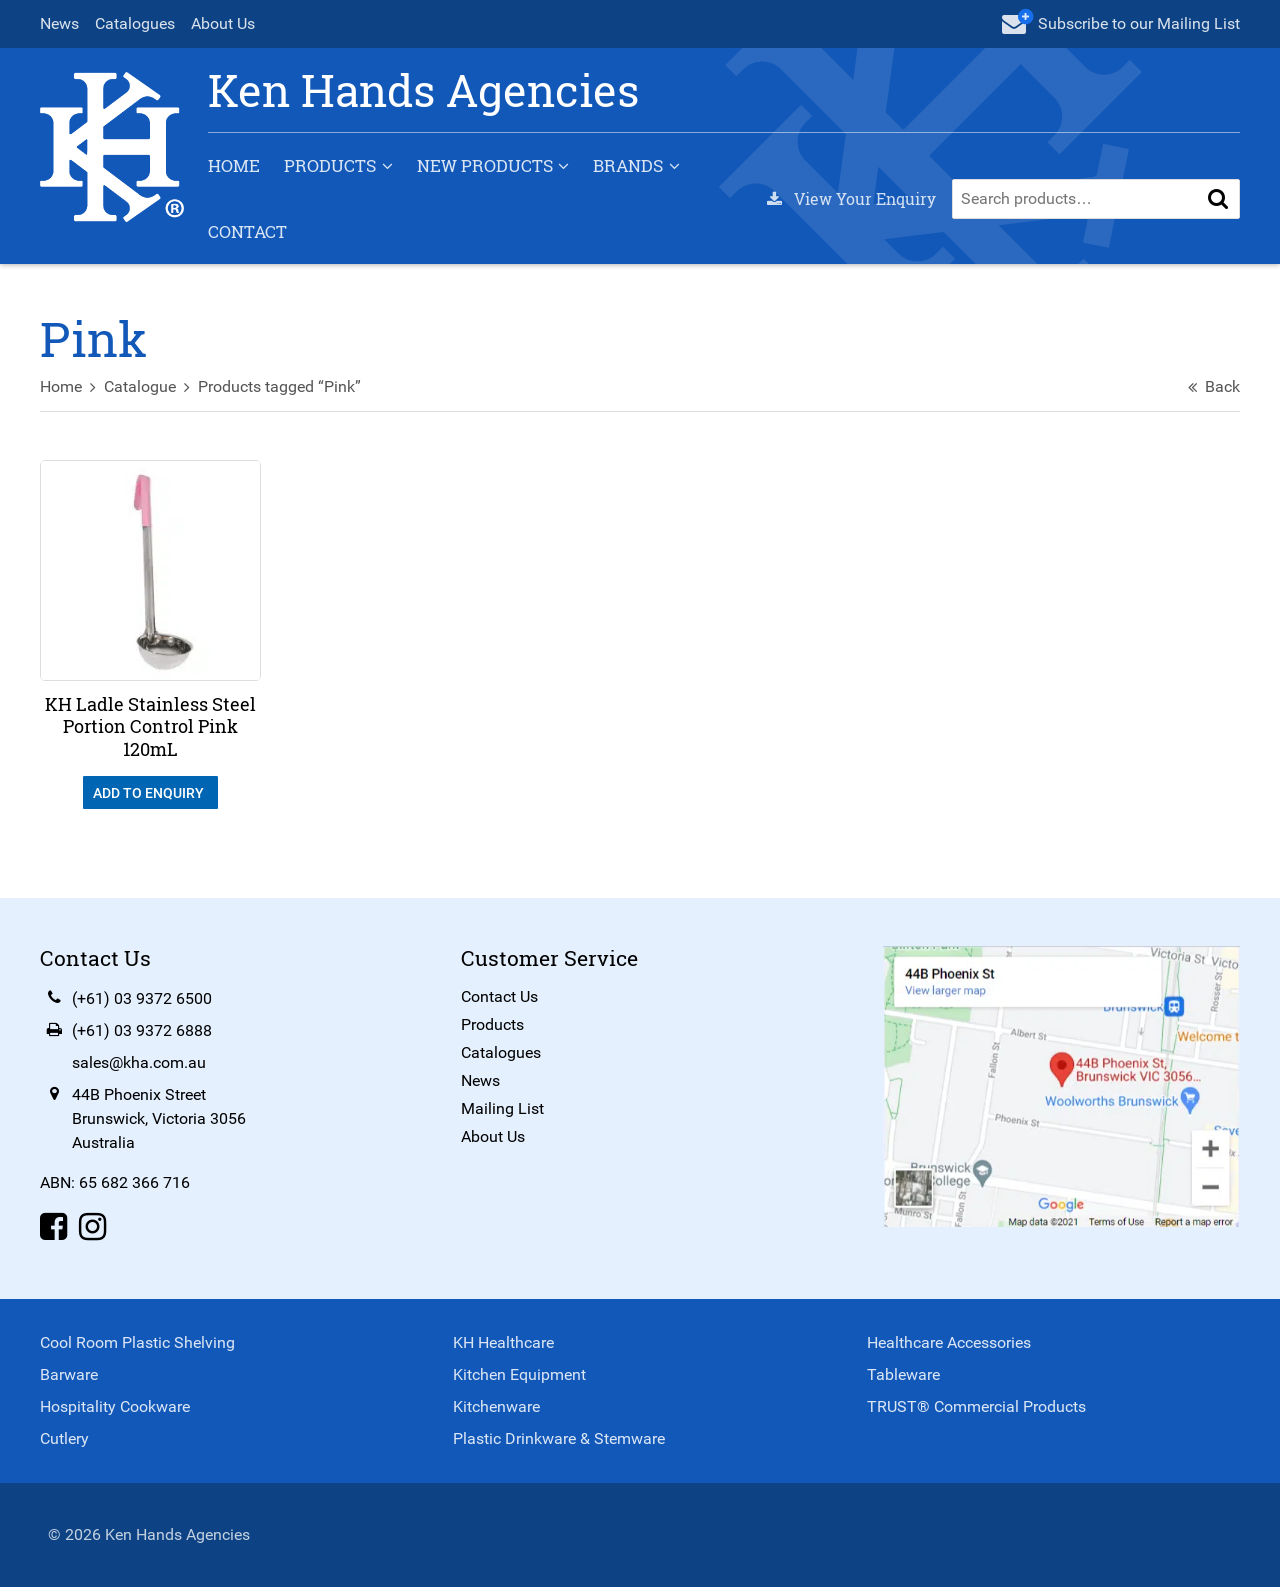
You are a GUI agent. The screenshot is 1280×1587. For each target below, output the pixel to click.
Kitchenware (496, 1406)
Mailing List (502, 1108)
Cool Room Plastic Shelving (137, 1342)
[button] (1218, 199)
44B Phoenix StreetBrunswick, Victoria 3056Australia (159, 1118)
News (59, 23)
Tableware (903, 1374)
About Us (223, 23)
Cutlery (64, 1438)
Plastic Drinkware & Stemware (559, 1438)
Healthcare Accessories (949, 1342)
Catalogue (140, 386)
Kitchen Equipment (519, 1374)
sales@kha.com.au (139, 1062)
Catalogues (135, 23)
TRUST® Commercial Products (976, 1406)
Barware (69, 1374)
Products (330, 165)
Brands (628, 165)
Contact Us (499, 996)
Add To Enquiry (150, 793)
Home (234, 165)
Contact (247, 231)
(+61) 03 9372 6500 (142, 998)
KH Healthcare (503, 1342)
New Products (485, 165)
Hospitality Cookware (115, 1406)
